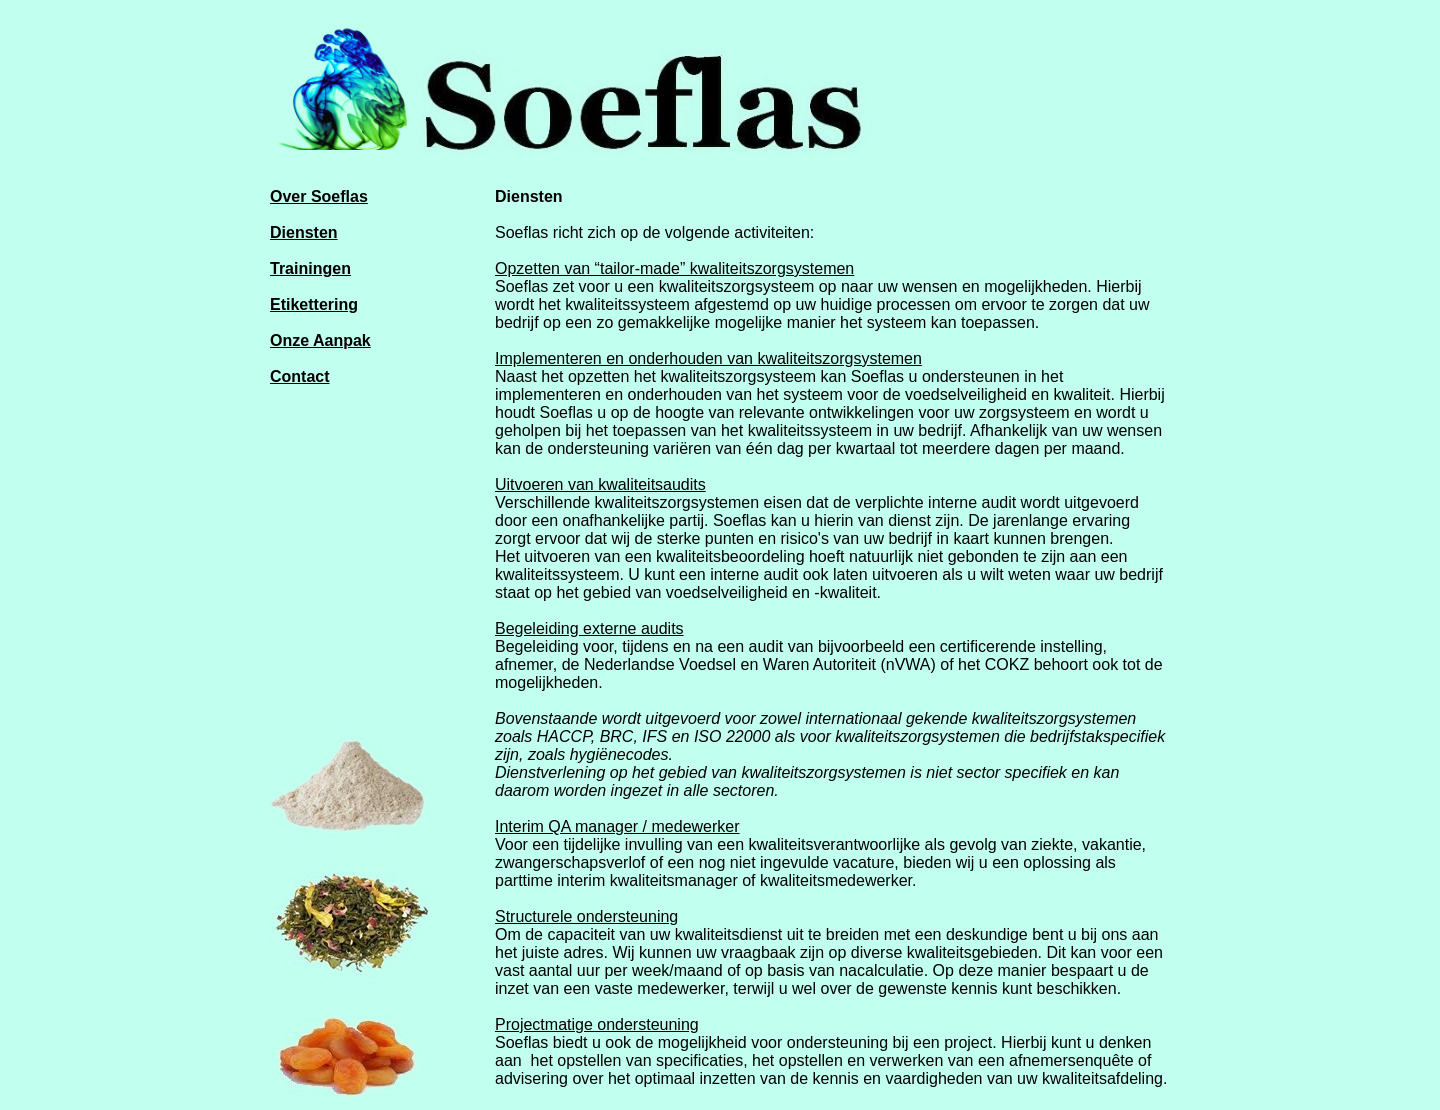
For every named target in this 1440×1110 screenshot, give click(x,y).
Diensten (304, 232)
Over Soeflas (319, 196)
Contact (300, 376)
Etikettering (314, 304)
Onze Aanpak (320, 340)
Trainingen (310, 268)
